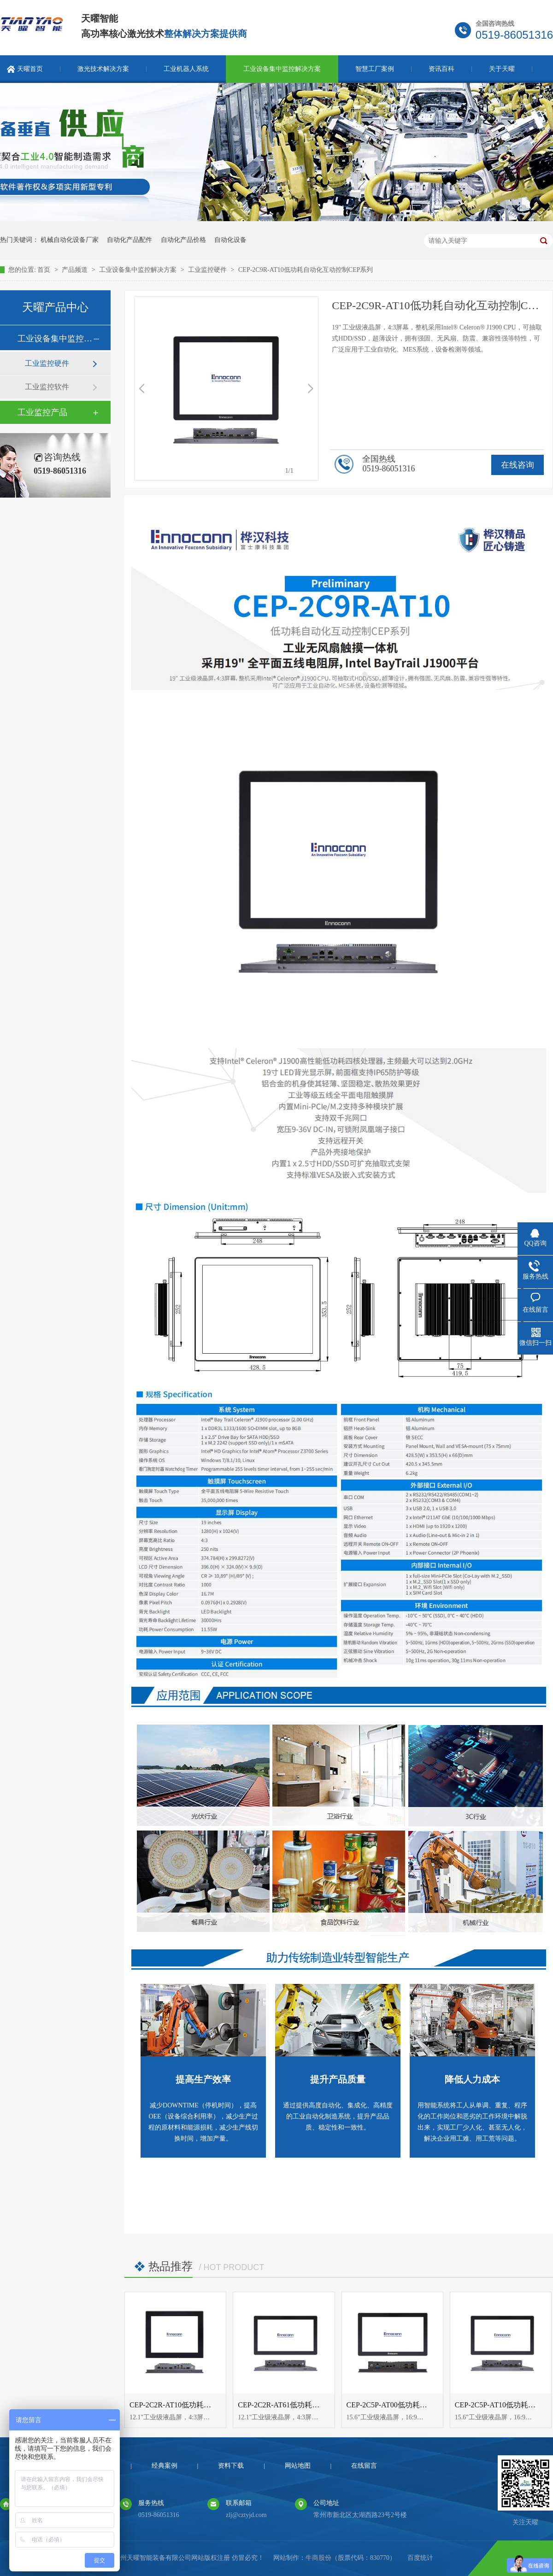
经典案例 (164, 2465)
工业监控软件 (47, 387)
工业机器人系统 (186, 68)
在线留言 (364, 2465)
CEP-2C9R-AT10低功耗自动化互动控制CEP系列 (305, 269)
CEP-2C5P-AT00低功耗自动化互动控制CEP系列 (423, 2405)
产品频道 (75, 269)
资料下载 (231, 2465)
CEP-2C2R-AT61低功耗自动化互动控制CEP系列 (315, 2405)
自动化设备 (230, 239)
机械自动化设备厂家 (70, 239)
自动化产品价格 (183, 239)
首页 (44, 269)
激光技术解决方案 (103, 68)
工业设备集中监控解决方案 (282, 68)
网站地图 (298, 2465)
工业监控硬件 (208, 269)
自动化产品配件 (129, 239)
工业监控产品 (42, 412)
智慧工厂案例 (374, 68)
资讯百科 (441, 68)
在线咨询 (517, 464)
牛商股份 (318, 2557)
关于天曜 (502, 68)
